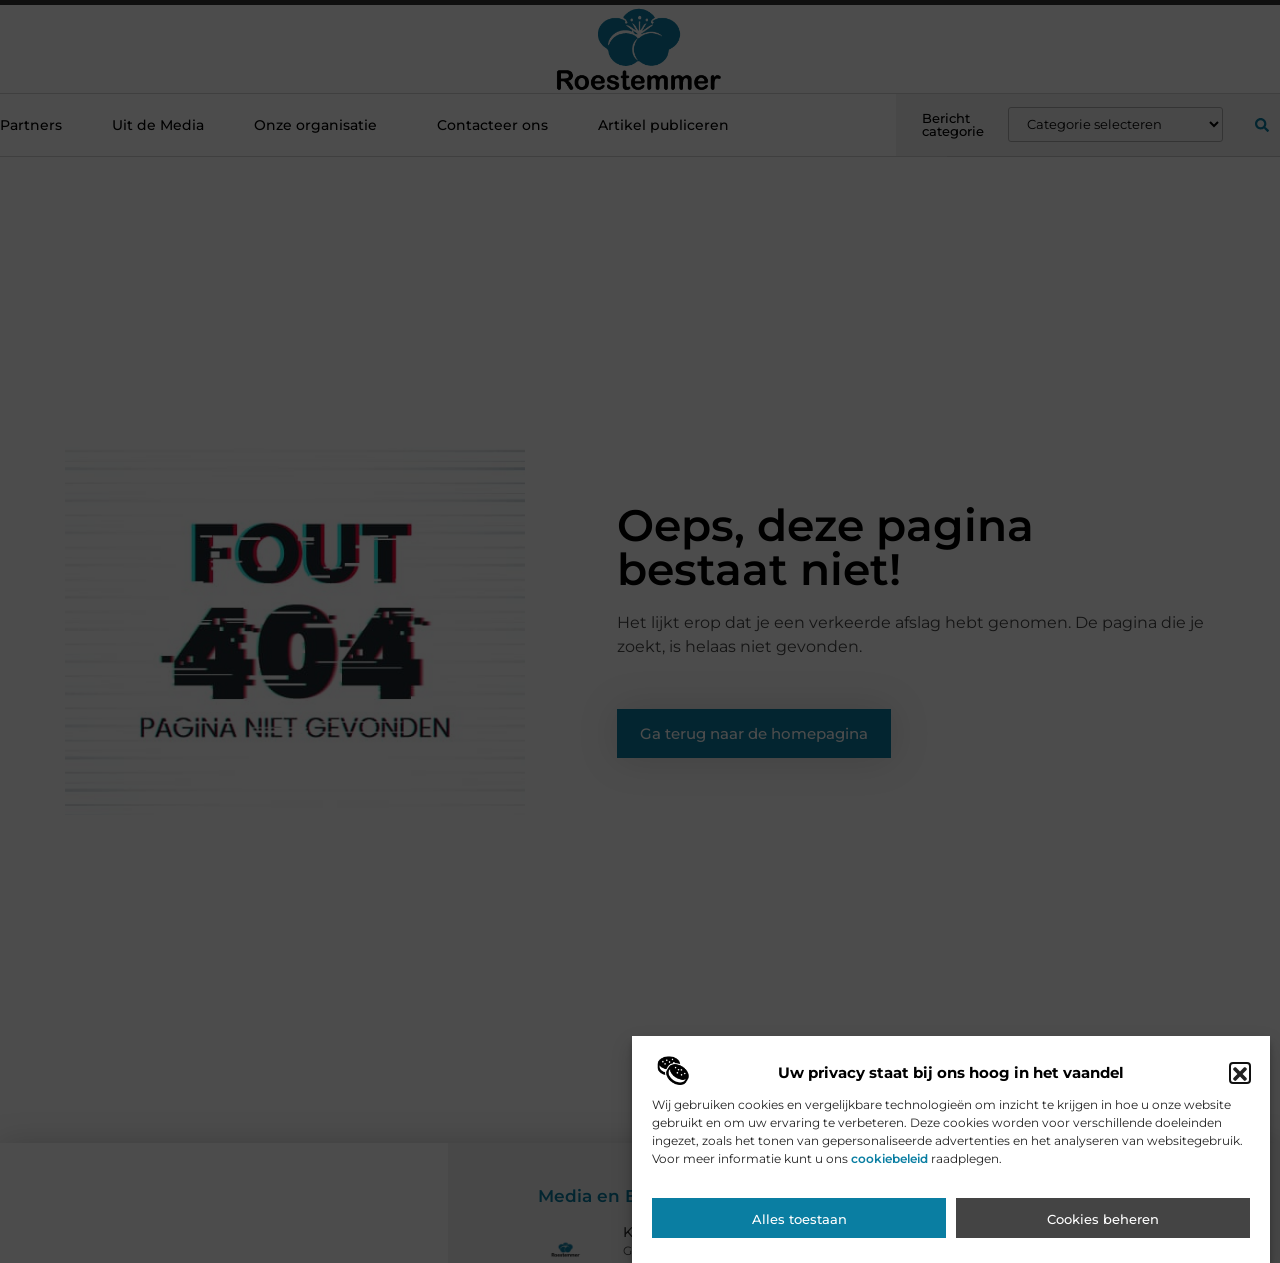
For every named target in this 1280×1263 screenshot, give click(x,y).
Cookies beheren (1103, 1226)
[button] (1240, 1080)
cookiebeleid (889, 1165)
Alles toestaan (799, 1226)
